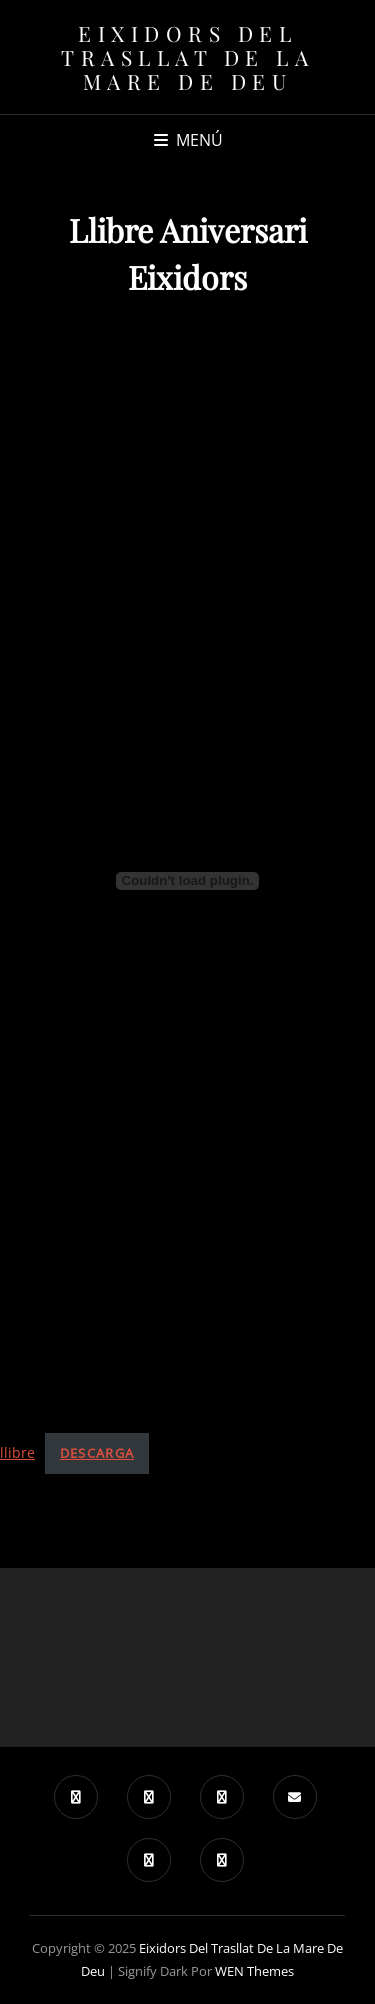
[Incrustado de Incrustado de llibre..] (187, 881)
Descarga (97, 1453)
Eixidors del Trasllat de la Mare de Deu (187, 57)
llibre (17, 1452)
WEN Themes (254, 1971)
